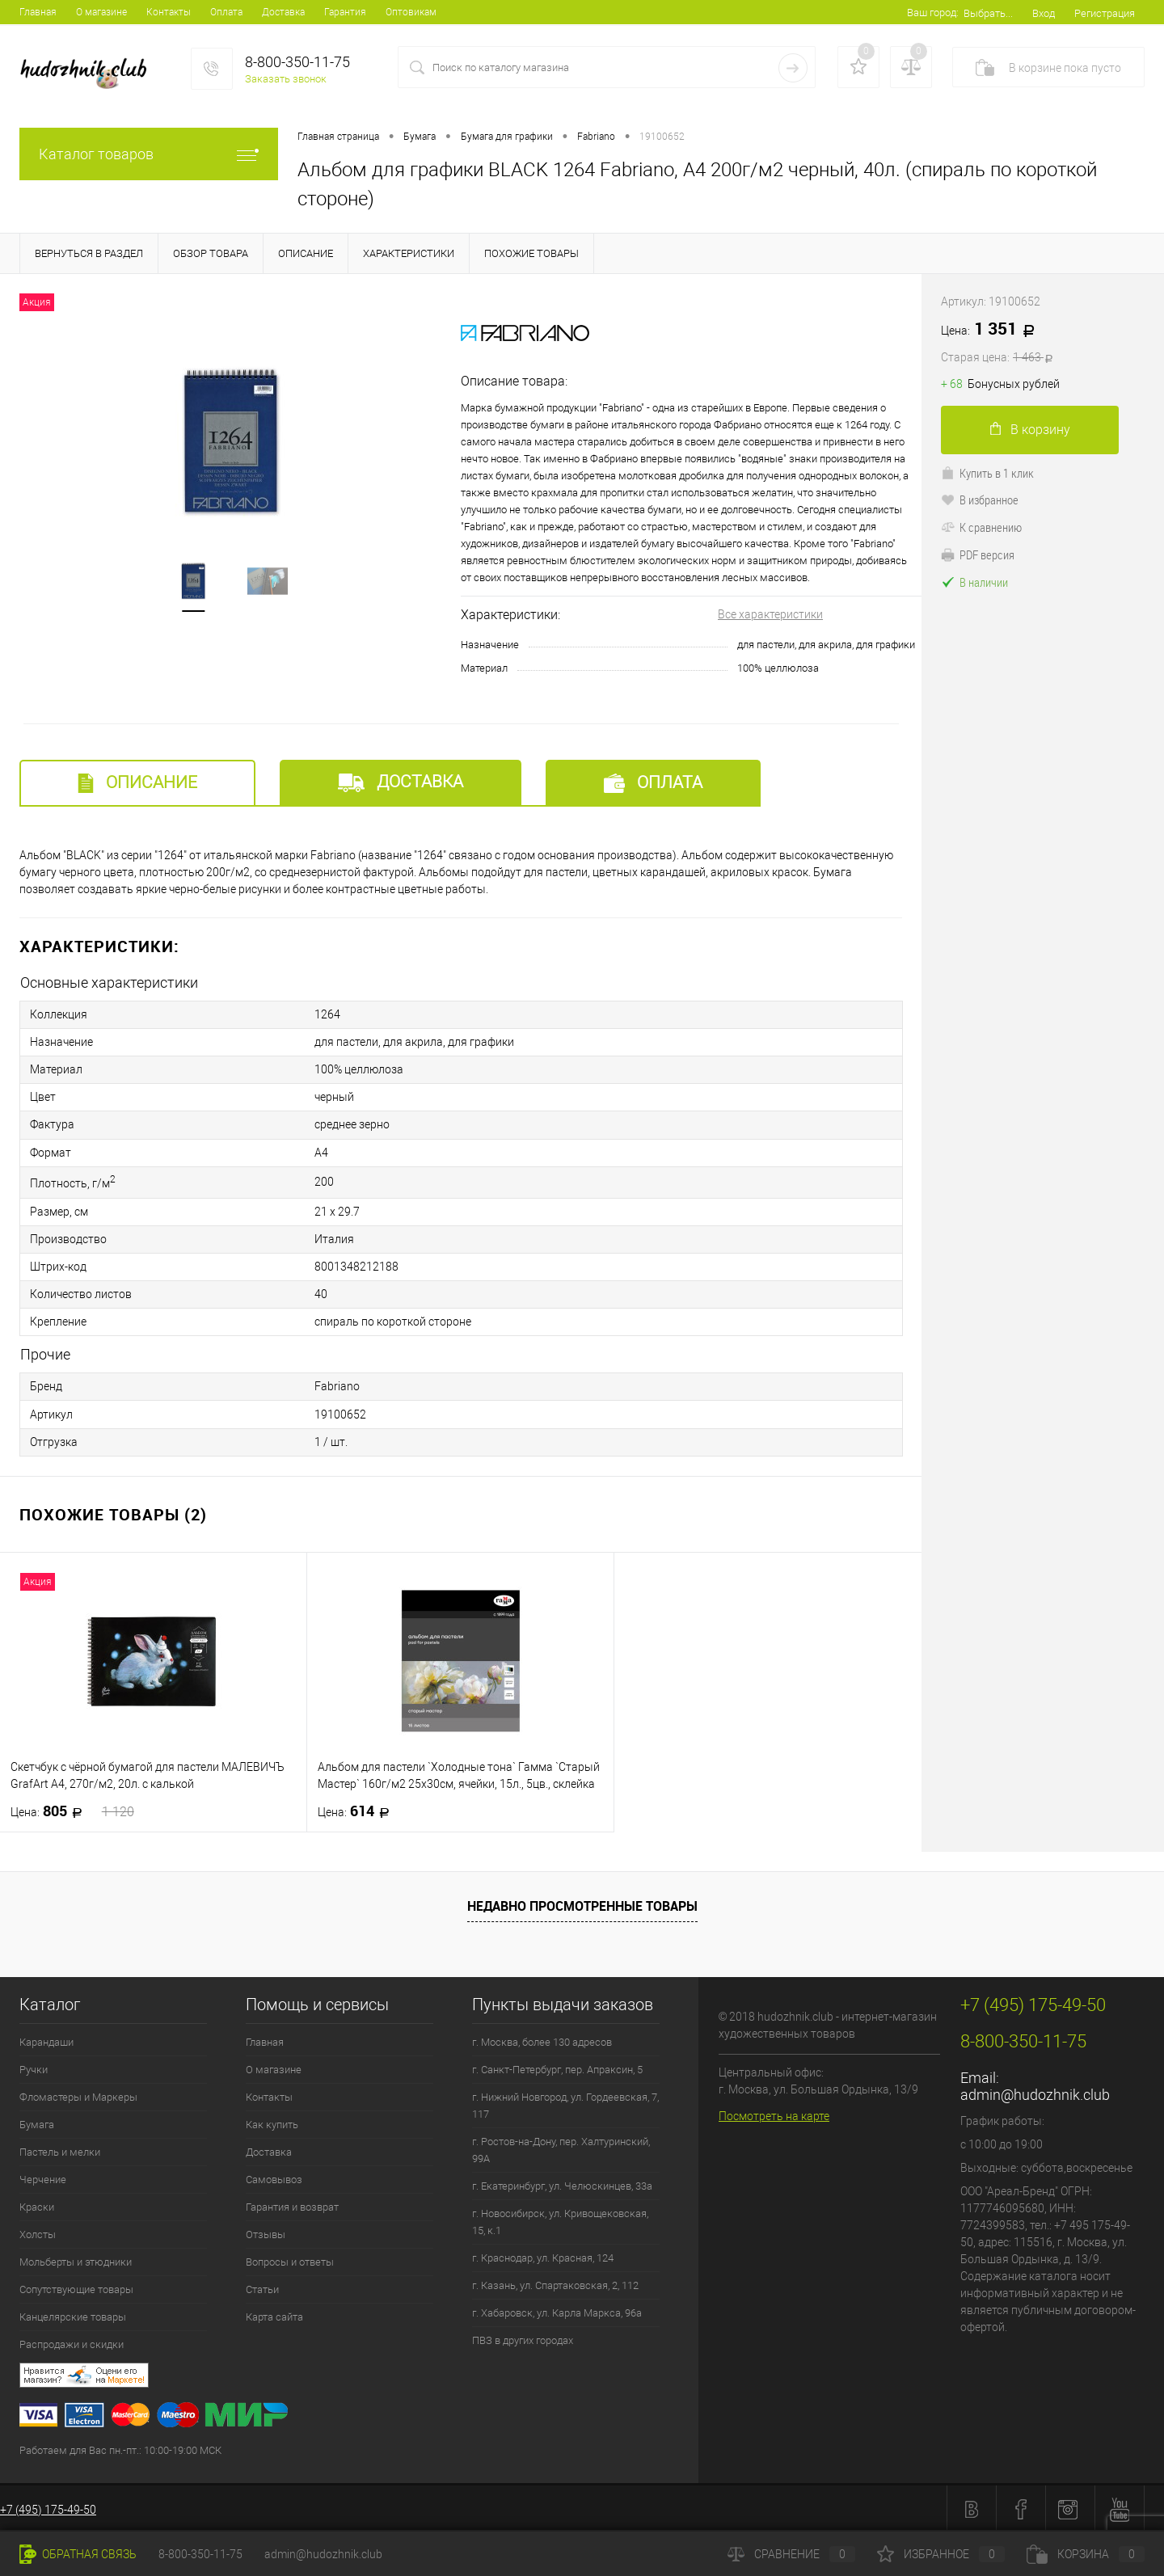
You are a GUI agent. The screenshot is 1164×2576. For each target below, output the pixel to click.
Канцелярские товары (72, 2314)
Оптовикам (411, 12)
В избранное (979, 499)
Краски (36, 2205)
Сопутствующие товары (76, 2287)
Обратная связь (78, 2554)
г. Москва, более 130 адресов (542, 2040)
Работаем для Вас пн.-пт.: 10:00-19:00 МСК (120, 2448)
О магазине (101, 12)
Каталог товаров (149, 154)
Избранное (941, 2554)
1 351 (1043, 343)
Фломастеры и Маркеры (78, 2095)
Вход (1043, 13)
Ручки (33, 2067)
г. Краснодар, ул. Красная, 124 (543, 2255)
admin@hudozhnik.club (1035, 2092)
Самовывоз (274, 2177)
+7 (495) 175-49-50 (48, 2507)
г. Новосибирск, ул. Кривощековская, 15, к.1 (560, 2219)
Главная (38, 12)
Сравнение (791, 2554)
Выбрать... (988, 13)
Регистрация (1104, 13)
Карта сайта (274, 2314)
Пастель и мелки (59, 2150)
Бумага (36, 2122)
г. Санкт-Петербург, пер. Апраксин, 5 (557, 2067)
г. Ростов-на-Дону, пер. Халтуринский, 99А (561, 2147)
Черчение (42, 2177)
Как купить (272, 2122)
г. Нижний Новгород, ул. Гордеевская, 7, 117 (565, 2103)
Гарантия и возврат (292, 2205)
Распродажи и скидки (71, 2342)
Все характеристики (770, 614)
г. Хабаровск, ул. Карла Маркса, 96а (557, 2310)
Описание (137, 783)
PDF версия (977, 554)
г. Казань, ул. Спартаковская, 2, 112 (555, 2283)
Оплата (226, 12)
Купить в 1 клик (987, 473)
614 (358, 1809)
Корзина (1086, 2554)
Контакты (168, 12)
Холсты (37, 2232)
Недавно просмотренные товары (582, 1904)
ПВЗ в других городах (522, 2338)
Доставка (283, 12)
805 (72, 1809)
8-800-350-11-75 (200, 2554)
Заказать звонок (286, 79)
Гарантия (345, 12)
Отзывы (265, 2232)
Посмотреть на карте (774, 2113)
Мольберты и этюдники (75, 2259)
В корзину (1030, 429)
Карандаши (46, 2040)
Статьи (262, 2287)
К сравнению (981, 527)
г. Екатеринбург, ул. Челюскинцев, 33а (562, 2184)
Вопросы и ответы (290, 2259)
